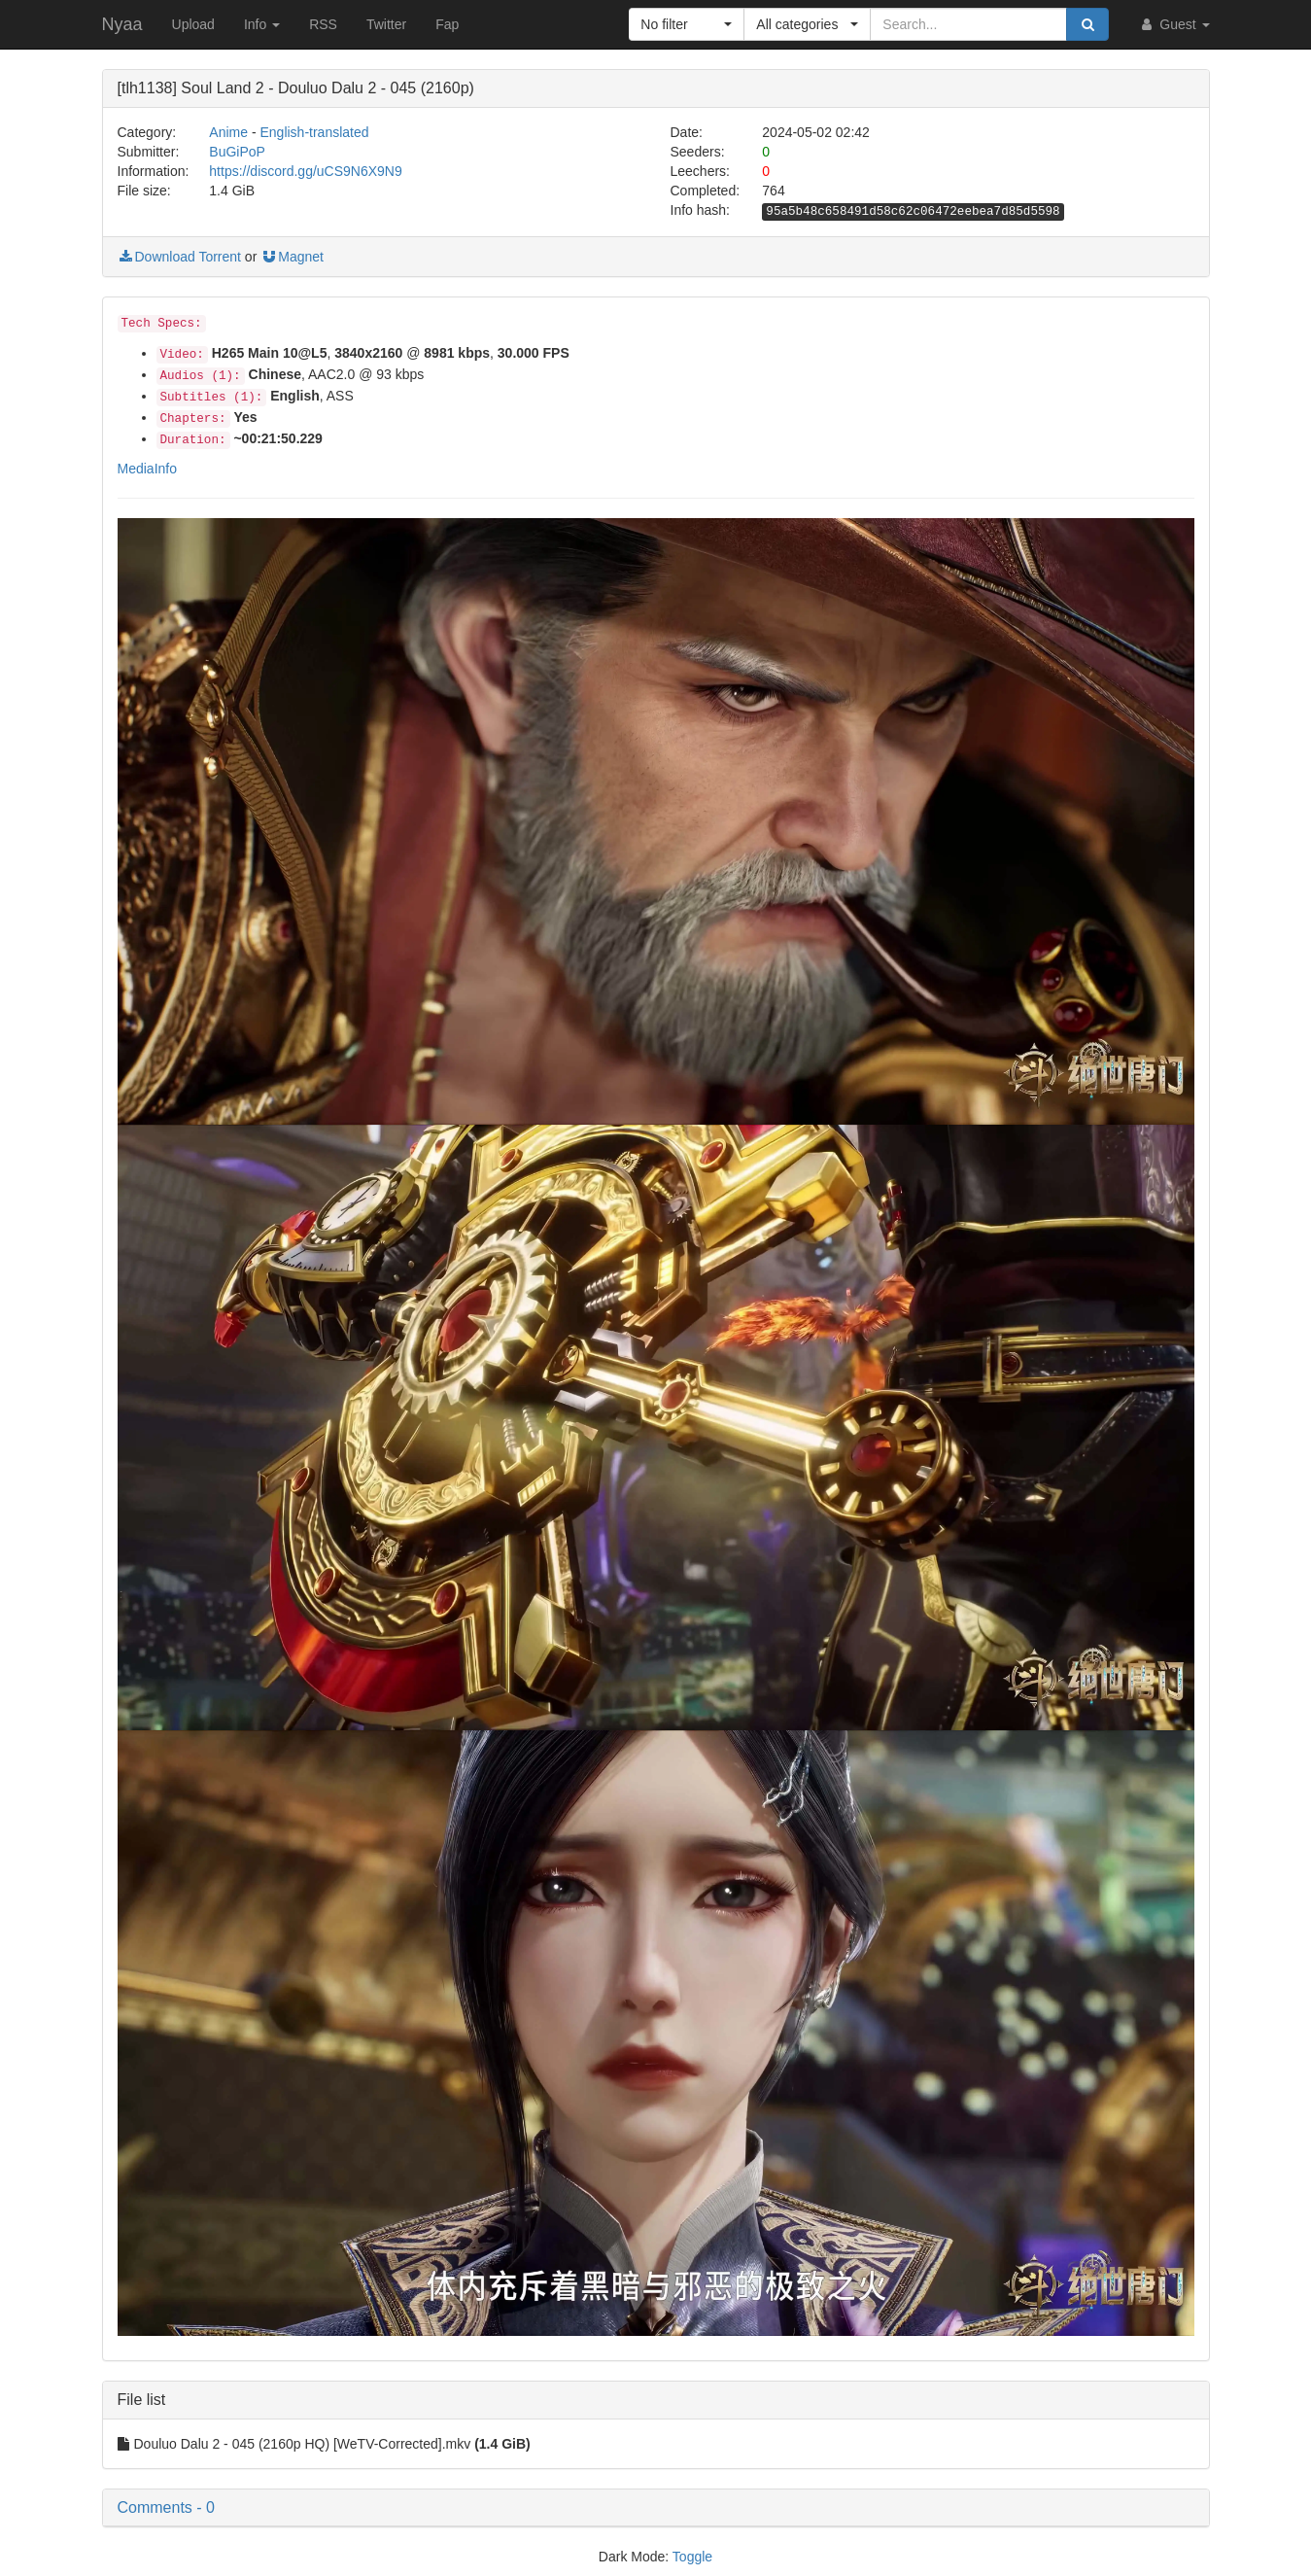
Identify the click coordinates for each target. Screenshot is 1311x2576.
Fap (447, 24)
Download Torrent (179, 256)
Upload (193, 24)
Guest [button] (1173, 24)
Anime (228, 132)
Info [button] (262, 24)
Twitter (386, 24)
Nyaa (122, 24)
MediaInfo (147, 468)
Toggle (692, 2556)
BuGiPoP (237, 151)
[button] (686, 24)
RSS (323, 24)
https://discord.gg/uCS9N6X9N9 (305, 171)
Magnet (292, 256)
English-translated (313, 132)
